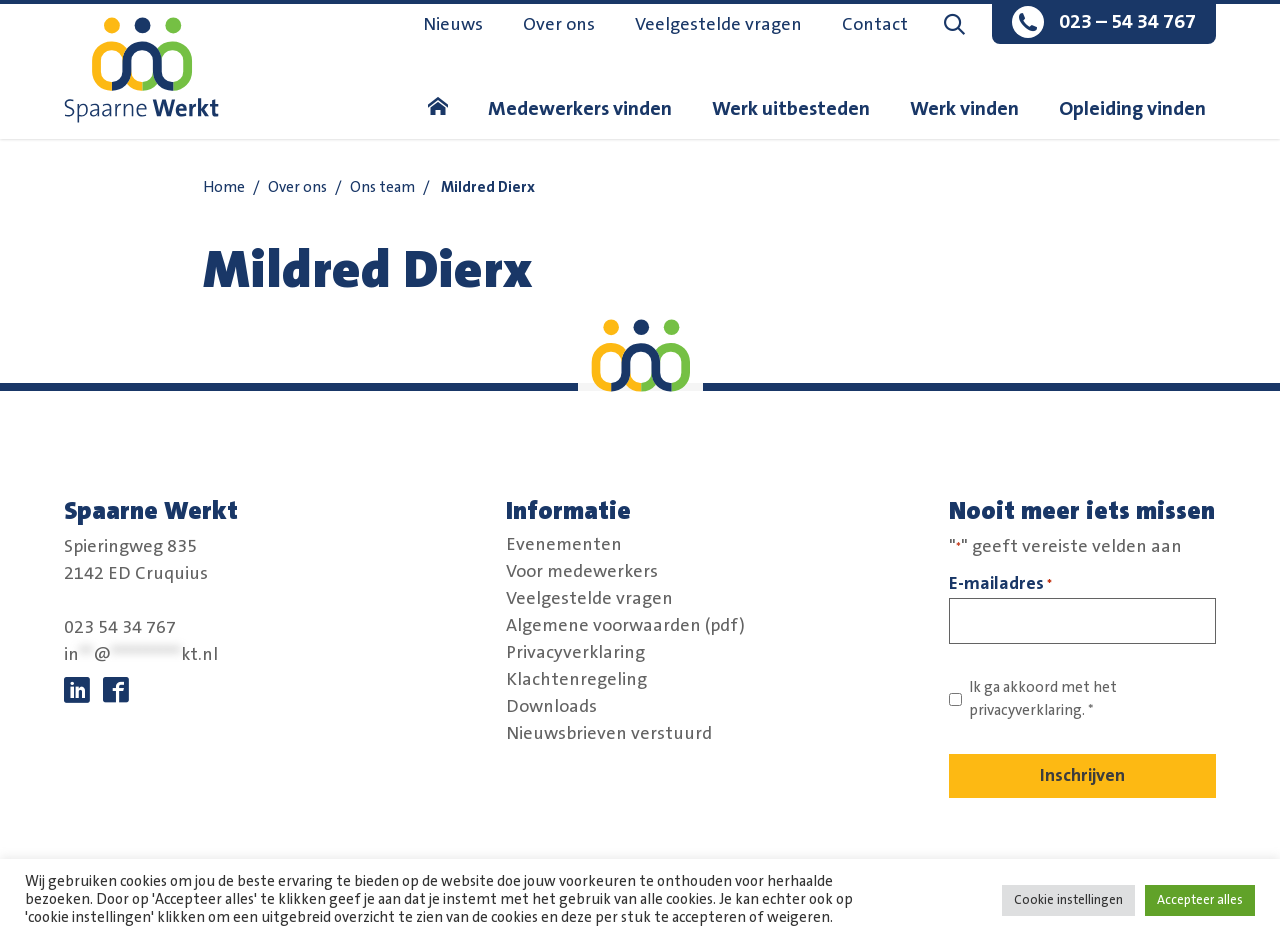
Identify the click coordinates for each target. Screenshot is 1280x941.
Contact (875, 25)
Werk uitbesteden (791, 109)
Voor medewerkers (582, 572)
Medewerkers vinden (580, 109)
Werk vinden (964, 109)
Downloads (551, 707)
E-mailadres (1000, 584)
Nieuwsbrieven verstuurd (609, 734)
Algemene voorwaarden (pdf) (625, 626)
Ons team (382, 187)
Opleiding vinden (1132, 109)
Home (224, 187)
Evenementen (564, 545)
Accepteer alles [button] (1200, 900)
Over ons (559, 25)
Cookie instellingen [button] (1068, 900)
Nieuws (453, 25)
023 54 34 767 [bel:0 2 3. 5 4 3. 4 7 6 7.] (120, 628)
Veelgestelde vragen (718, 25)
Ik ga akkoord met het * (1043, 699)
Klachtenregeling (576, 680)
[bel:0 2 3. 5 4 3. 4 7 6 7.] (1104, 24)
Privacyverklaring (575, 653)
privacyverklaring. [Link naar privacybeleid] (1027, 710)
